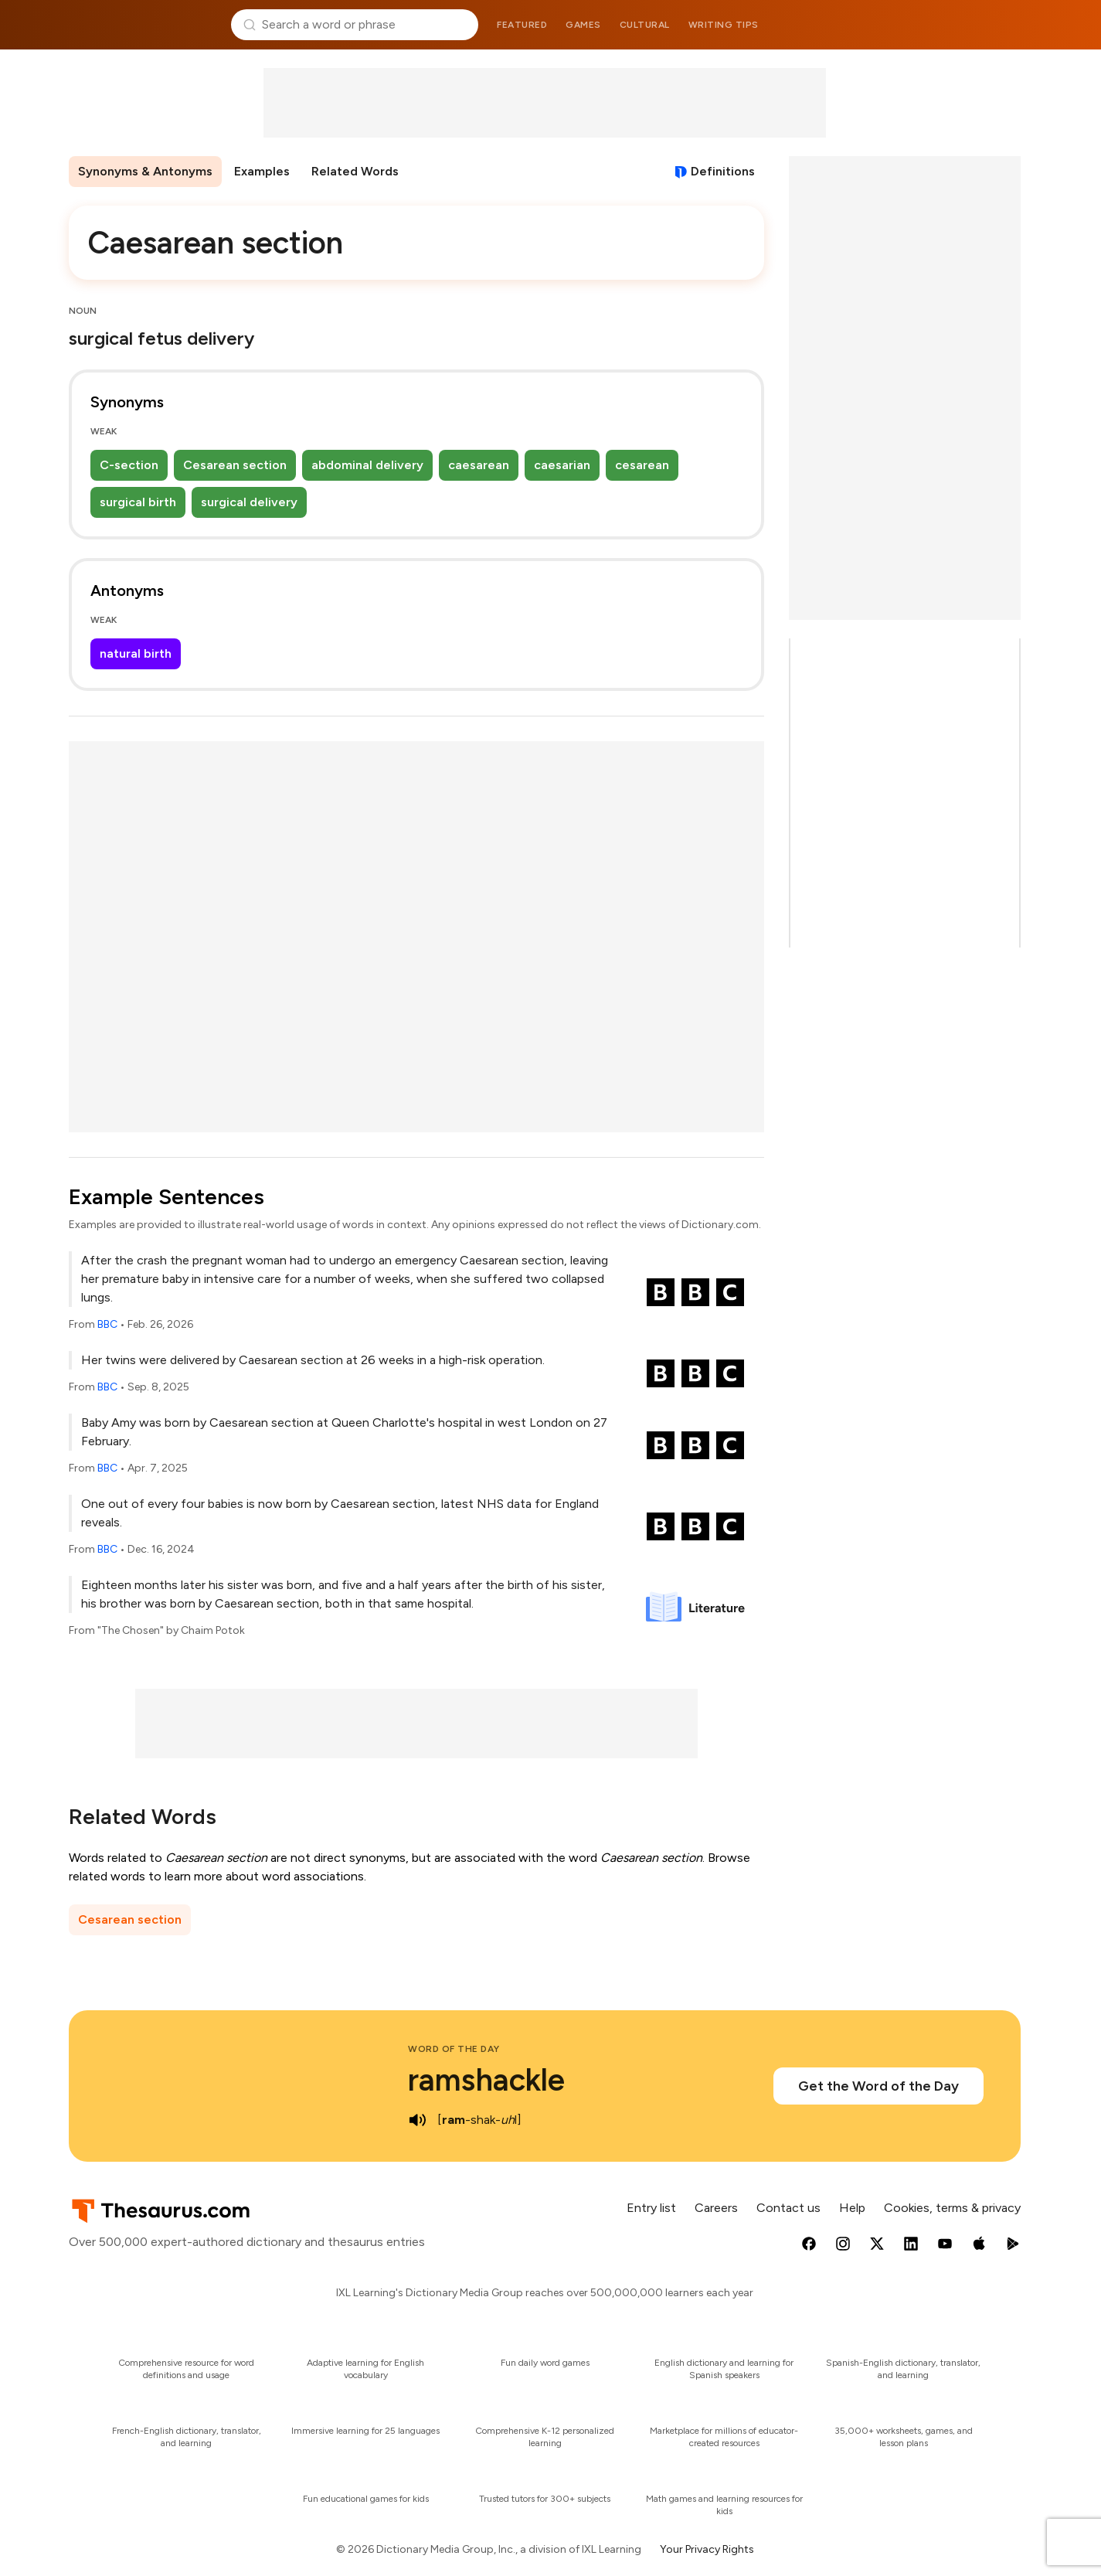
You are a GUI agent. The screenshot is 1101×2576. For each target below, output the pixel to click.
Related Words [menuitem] (355, 171)
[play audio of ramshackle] (417, 2120)
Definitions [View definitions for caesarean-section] (723, 171)
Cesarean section (235, 465)
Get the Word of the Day (878, 2085)
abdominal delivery (367, 465)
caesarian (562, 465)
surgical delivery (249, 502)
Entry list (651, 2207)
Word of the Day (454, 2048)
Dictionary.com (958, 24)
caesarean (478, 465)
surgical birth (138, 502)
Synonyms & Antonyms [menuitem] (145, 171)
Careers (716, 2207)
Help (852, 2207)
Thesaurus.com (144, 25)
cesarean (642, 465)
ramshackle (486, 2079)
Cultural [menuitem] (645, 24)
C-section (129, 465)
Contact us (788, 2207)
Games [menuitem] (583, 24)
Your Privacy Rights (707, 2549)
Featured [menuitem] (522, 24)
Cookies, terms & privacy (952, 2207)
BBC (107, 1324)
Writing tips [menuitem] (723, 24)
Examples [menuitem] (262, 171)
